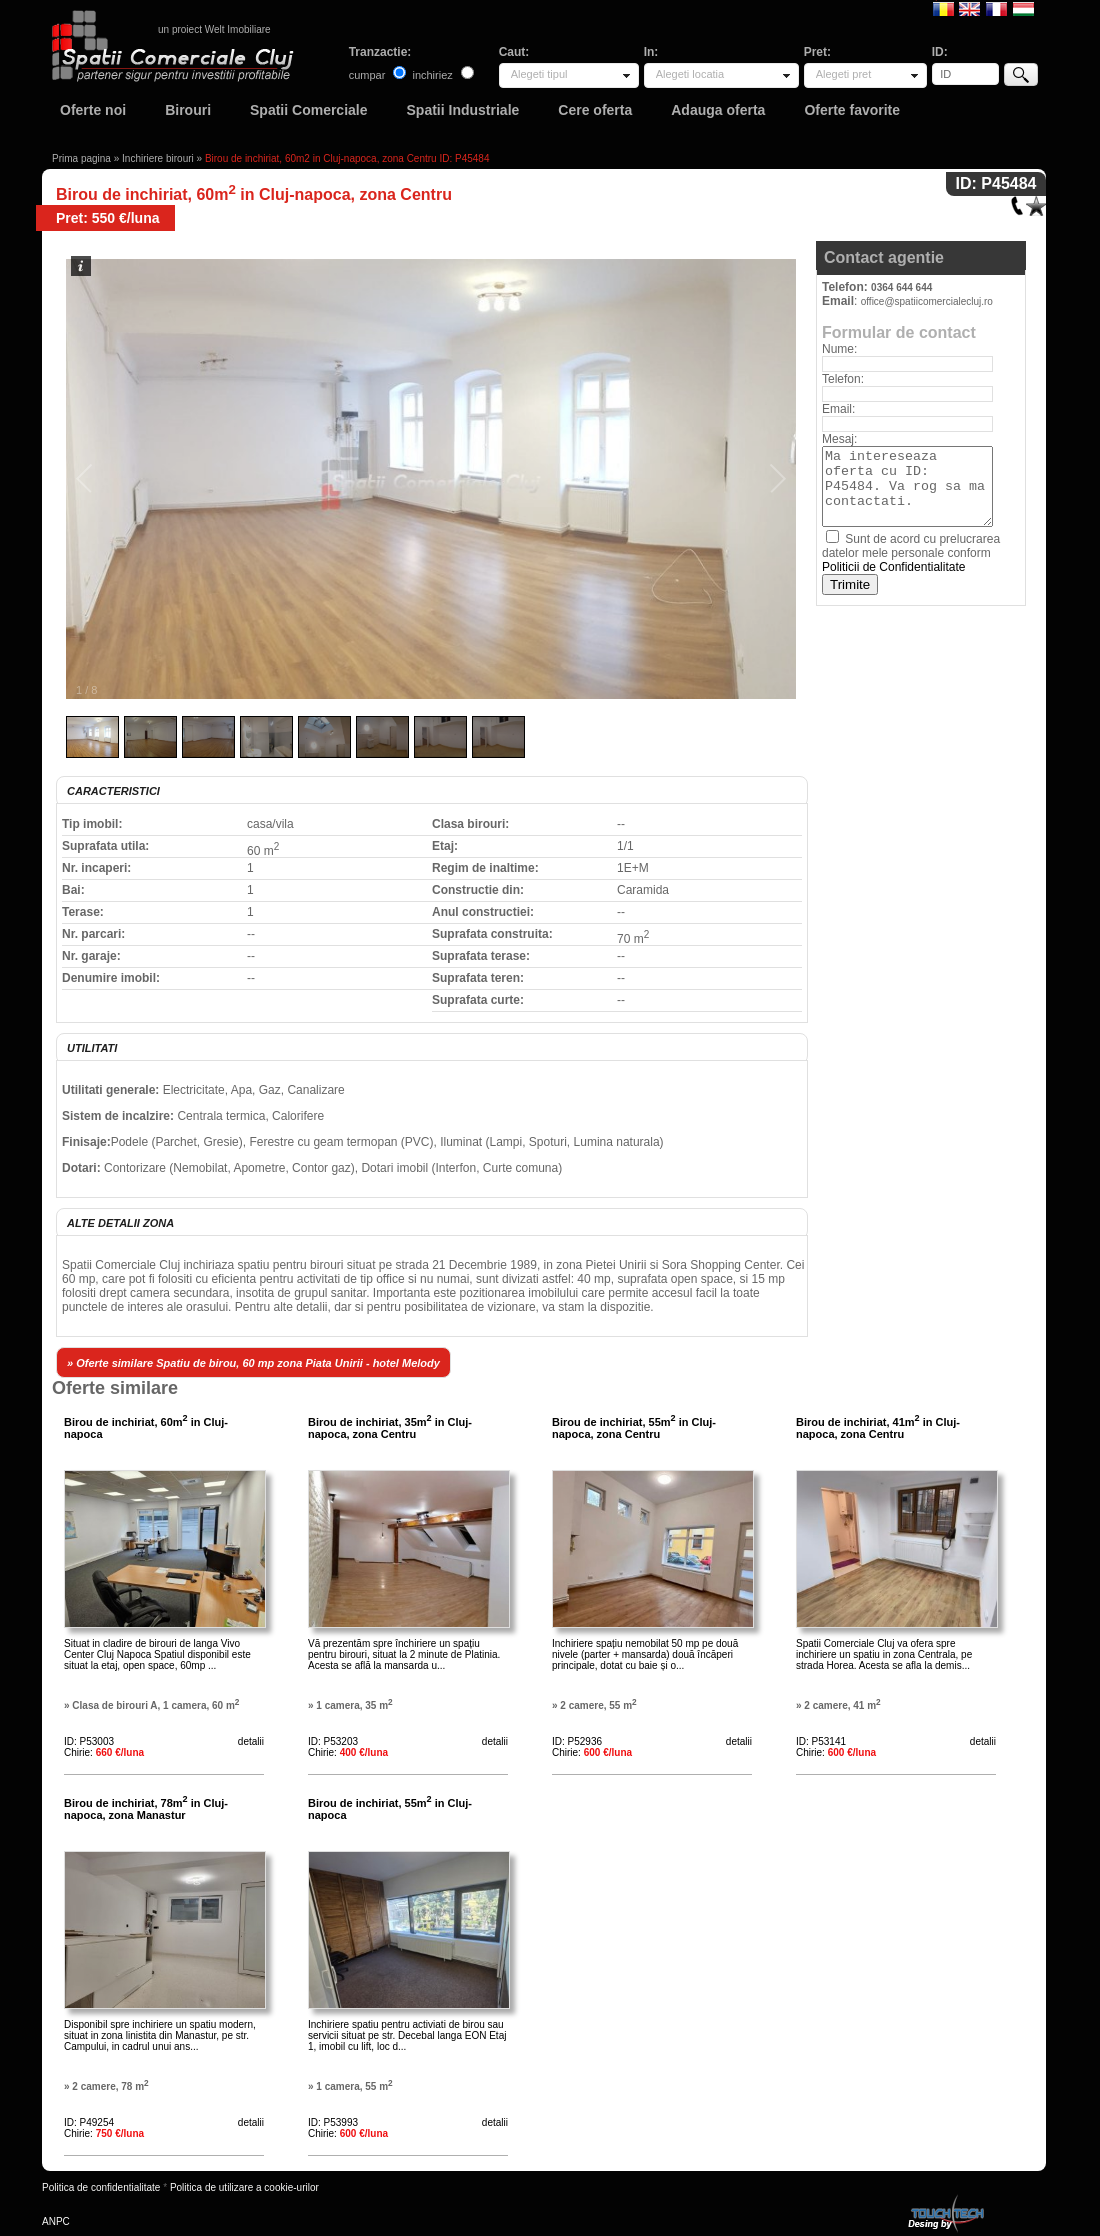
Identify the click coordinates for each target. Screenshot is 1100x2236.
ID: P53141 (821, 1741)
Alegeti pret (844, 74)
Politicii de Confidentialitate (893, 567)
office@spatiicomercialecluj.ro (927, 301)
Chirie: (104, 1752)
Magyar (1023, 8)
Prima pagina (81, 158)
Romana (943, 8)
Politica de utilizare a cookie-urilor (244, 2187)
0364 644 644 (901, 287)
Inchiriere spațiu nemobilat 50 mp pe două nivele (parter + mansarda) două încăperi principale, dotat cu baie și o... (645, 1654)
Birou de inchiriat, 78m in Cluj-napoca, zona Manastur (146, 1809)
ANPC (56, 2221)
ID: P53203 (333, 1741)
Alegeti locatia (690, 74)
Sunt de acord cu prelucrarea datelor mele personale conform (911, 553)
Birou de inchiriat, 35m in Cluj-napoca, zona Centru (390, 1428)
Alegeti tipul (539, 74)
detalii (251, 1741)
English (969, 8)
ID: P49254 (89, 2122)
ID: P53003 (89, 1741)
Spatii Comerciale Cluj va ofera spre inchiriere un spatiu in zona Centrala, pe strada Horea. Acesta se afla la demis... (884, 1654)
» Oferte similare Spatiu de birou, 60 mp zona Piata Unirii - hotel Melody (253, 1363)
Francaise (996, 8)
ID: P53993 (333, 2122)
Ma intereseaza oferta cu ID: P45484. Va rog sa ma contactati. (907, 486)
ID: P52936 (577, 1741)
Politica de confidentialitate (101, 2187)
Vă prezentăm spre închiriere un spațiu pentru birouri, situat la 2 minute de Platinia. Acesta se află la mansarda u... (404, 1654)
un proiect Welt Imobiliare (214, 29)
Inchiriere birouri (158, 158)
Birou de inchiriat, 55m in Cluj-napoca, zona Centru (634, 1428)
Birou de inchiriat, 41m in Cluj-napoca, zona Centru (878, 1428)
